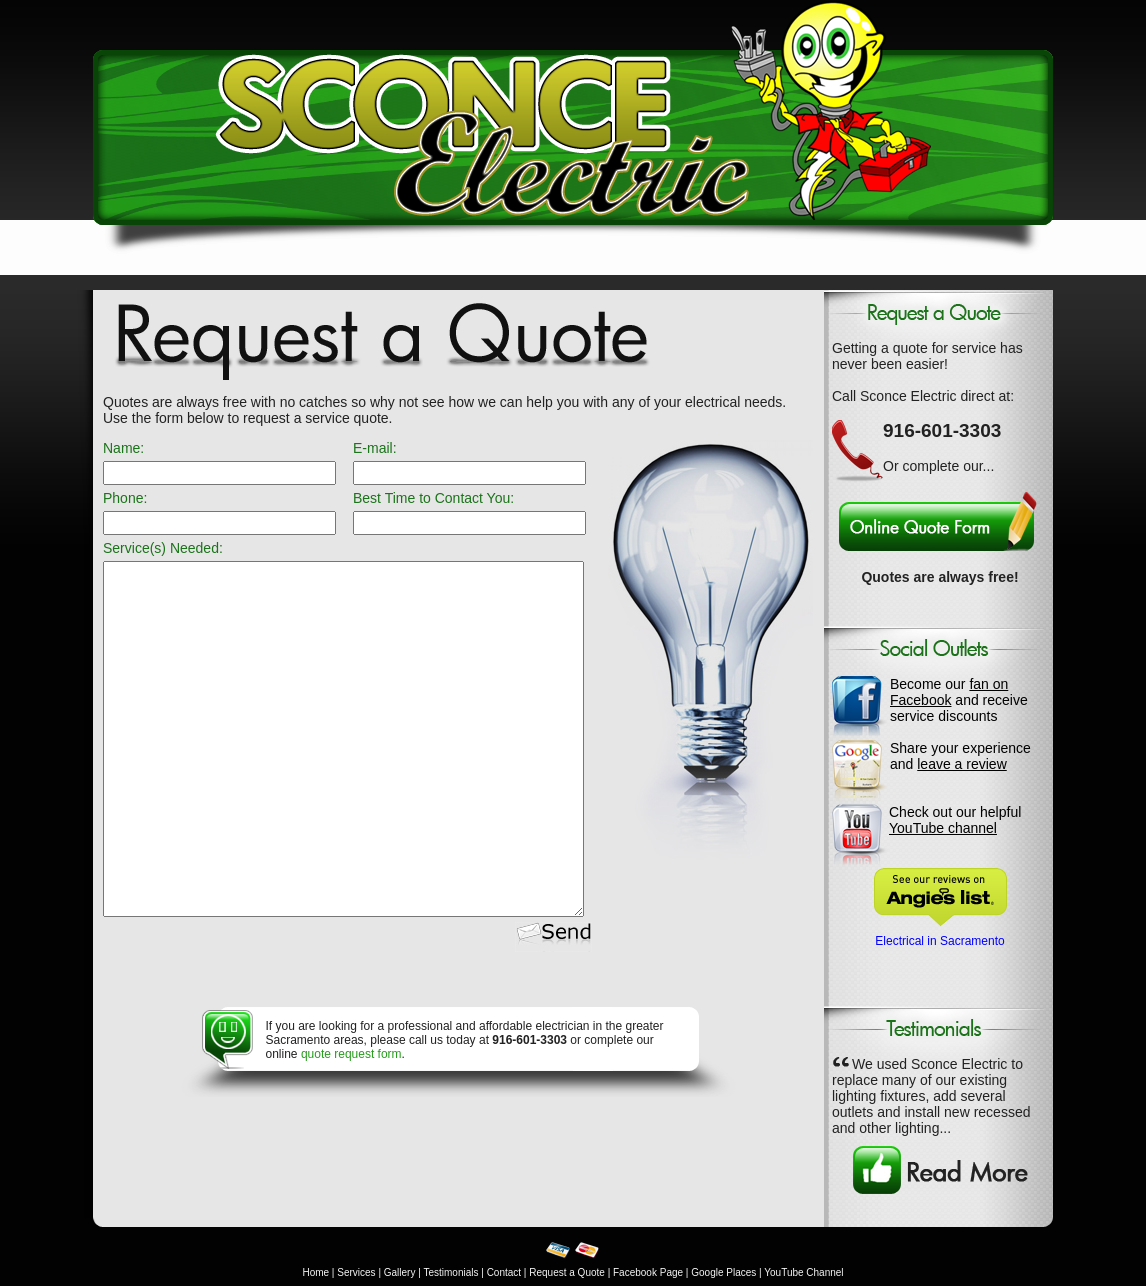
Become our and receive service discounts (959, 700)
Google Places (723, 1272)
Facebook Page (648, 1272)
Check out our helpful (955, 820)
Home (315, 1272)
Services (356, 1272)
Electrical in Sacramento (939, 941)
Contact (504, 1272)
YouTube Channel (803, 1272)
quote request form (351, 1054)
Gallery (400, 1272)
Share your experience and (960, 756)
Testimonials (450, 1272)
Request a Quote (567, 1272)
